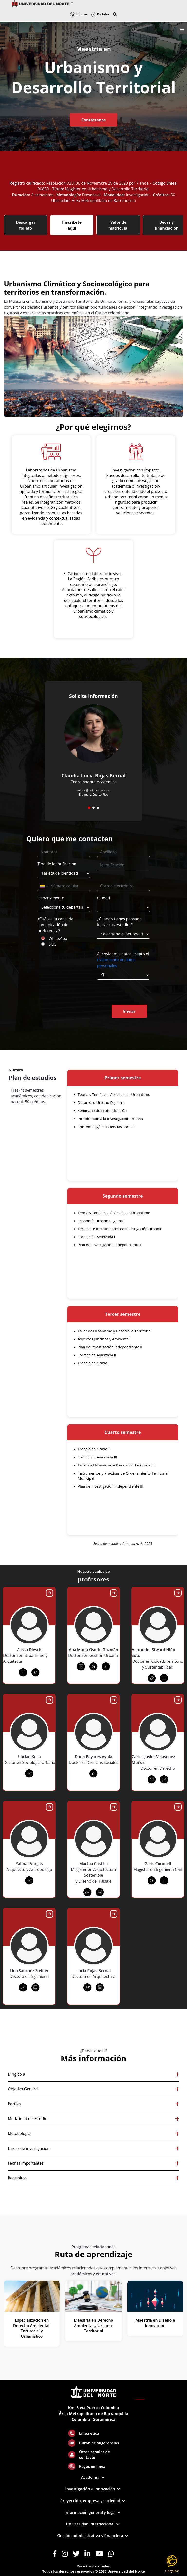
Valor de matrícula (118, 225)
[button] (115, 14)
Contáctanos (93, 120)
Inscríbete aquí (72, 225)
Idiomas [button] (78, 14)
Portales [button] (100, 14)
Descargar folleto (25, 225)
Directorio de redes (93, 2566)
